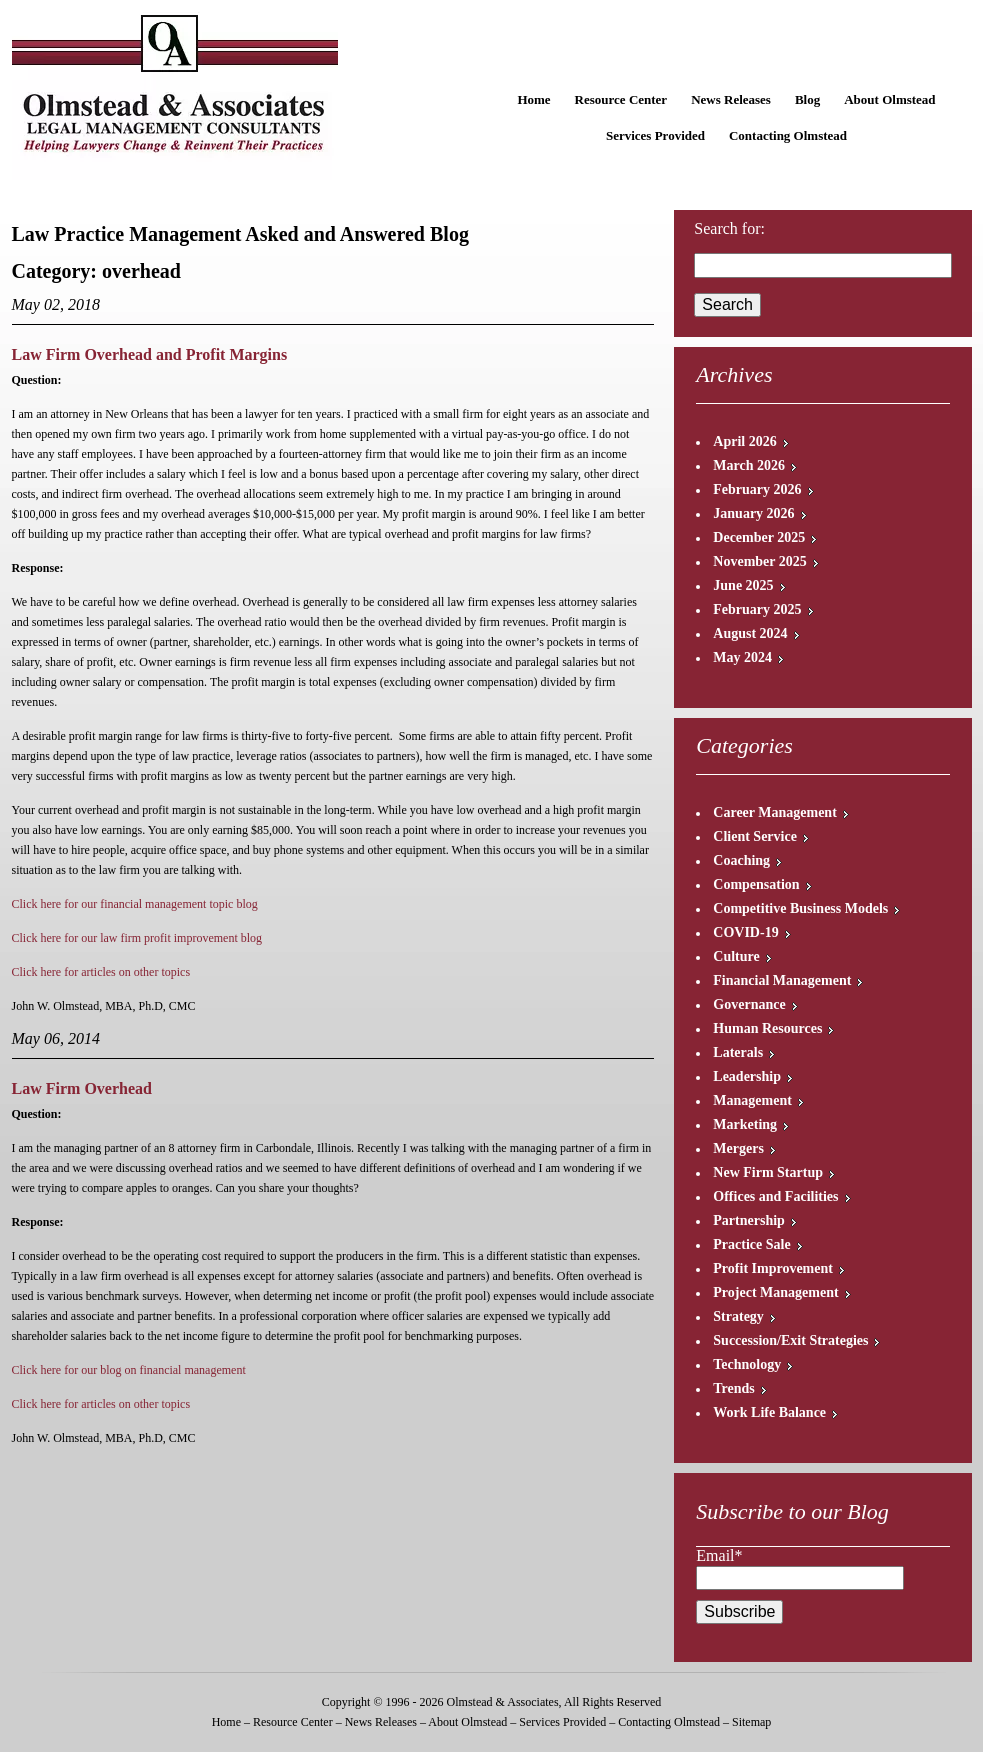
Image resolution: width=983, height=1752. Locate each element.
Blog (807, 99)
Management (752, 1100)
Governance (749, 1004)
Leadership (747, 1076)
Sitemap (751, 1722)
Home (533, 99)
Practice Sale (751, 1244)
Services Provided (655, 135)
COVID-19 (745, 932)
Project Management (775, 1292)
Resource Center (621, 99)
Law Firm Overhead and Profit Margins (150, 354)
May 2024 (742, 657)
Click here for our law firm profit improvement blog (137, 938)
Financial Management (782, 980)
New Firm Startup (768, 1172)
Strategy (738, 1316)
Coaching (741, 860)
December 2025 (759, 537)
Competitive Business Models (800, 908)
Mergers (738, 1148)
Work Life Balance (769, 1412)
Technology (747, 1364)
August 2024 (750, 633)
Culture (736, 956)
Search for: (729, 228)
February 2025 (757, 609)
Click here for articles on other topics (101, 972)
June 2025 (743, 585)
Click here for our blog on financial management (129, 1370)
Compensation (756, 884)
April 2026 (744, 441)
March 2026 (749, 465)
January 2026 (753, 513)
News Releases (731, 99)
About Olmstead (889, 99)
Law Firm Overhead (82, 1088)
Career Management (775, 812)
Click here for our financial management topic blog (135, 904)
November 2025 (759, 561)
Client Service (755, 836)
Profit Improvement (773, 1268)
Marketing (745, 1124)
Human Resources (767, 1028)
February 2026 (757, 489)
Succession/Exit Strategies (790, 1340)
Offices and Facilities (775, 1196)
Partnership (749, 1220)
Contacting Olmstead (788, 135)
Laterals (738, 1052)
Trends (734, 1388)
